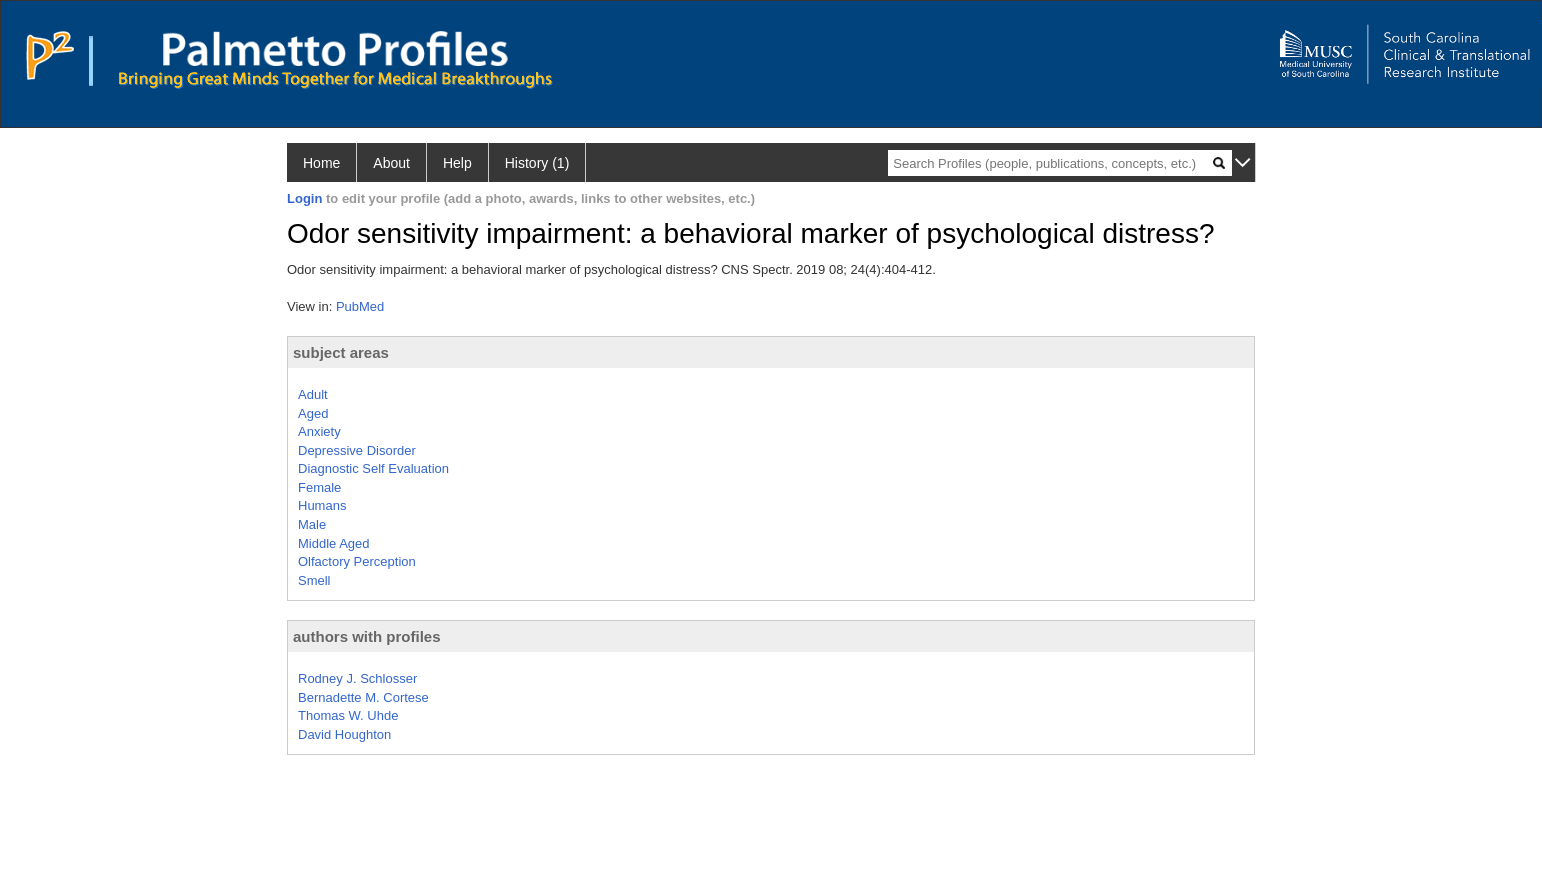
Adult (313, 394)
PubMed (360, 306)
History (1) (537, 163)
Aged (313, 413)
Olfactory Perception (357, 561)
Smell (314, 580)
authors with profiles (367, 636)
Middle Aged (334, 543)
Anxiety (319, 431)
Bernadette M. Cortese (363, 697)
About (391, 163)
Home (321, 163)
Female (319, 487)
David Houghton (344, 734)
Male (312, 524)
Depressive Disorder (357, 450)
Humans (322, 505)
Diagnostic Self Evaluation (373, 468)
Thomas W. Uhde (348, 715)
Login (304, 198)
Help (457, 163)
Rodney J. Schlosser (357, 678)
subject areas (341, 352)
